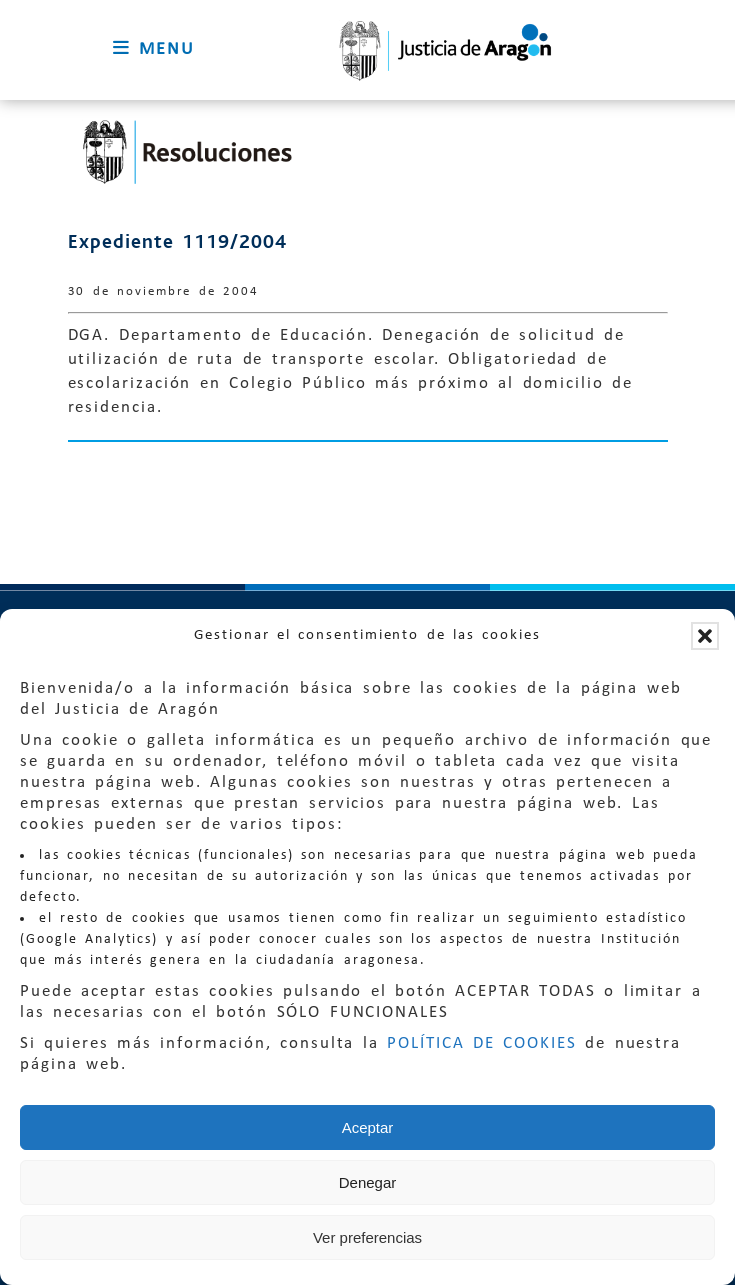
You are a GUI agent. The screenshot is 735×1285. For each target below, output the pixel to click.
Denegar (368, 1182)
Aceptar (368, 1127)
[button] (705, 636)
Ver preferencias (367, 1237)
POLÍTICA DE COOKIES (482, 1043)
